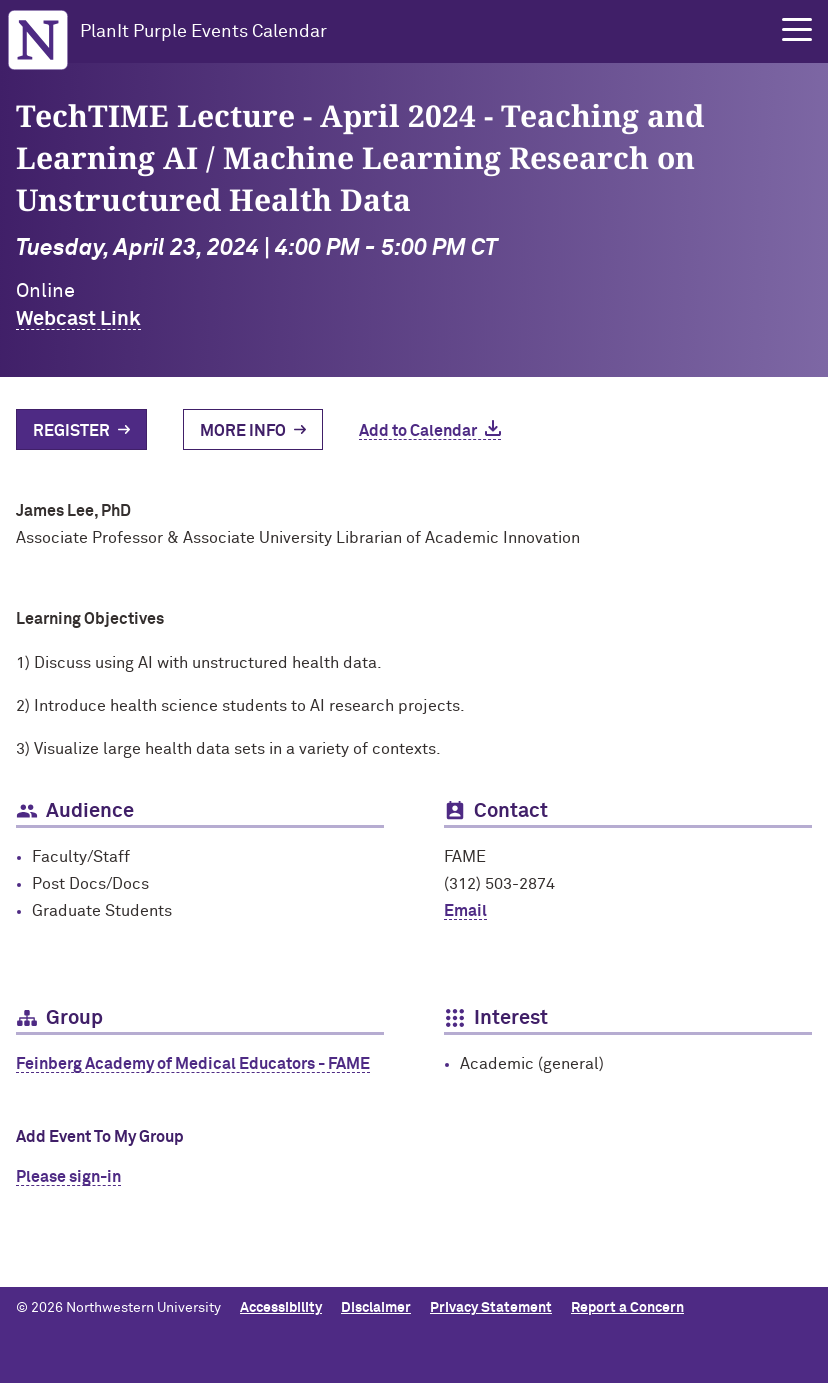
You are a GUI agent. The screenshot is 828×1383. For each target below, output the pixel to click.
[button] (797, 30)
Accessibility (281, 1308)
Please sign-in (68, 1177)
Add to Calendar (418, 431)
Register (71, 431)
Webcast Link (78, 319)
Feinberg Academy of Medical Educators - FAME (193, 1064)
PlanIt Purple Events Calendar (203, 32)
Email (465, 911)
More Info (243, 431)
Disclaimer (376, 1308)
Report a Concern (627, 1308)
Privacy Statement (491, 1308)
